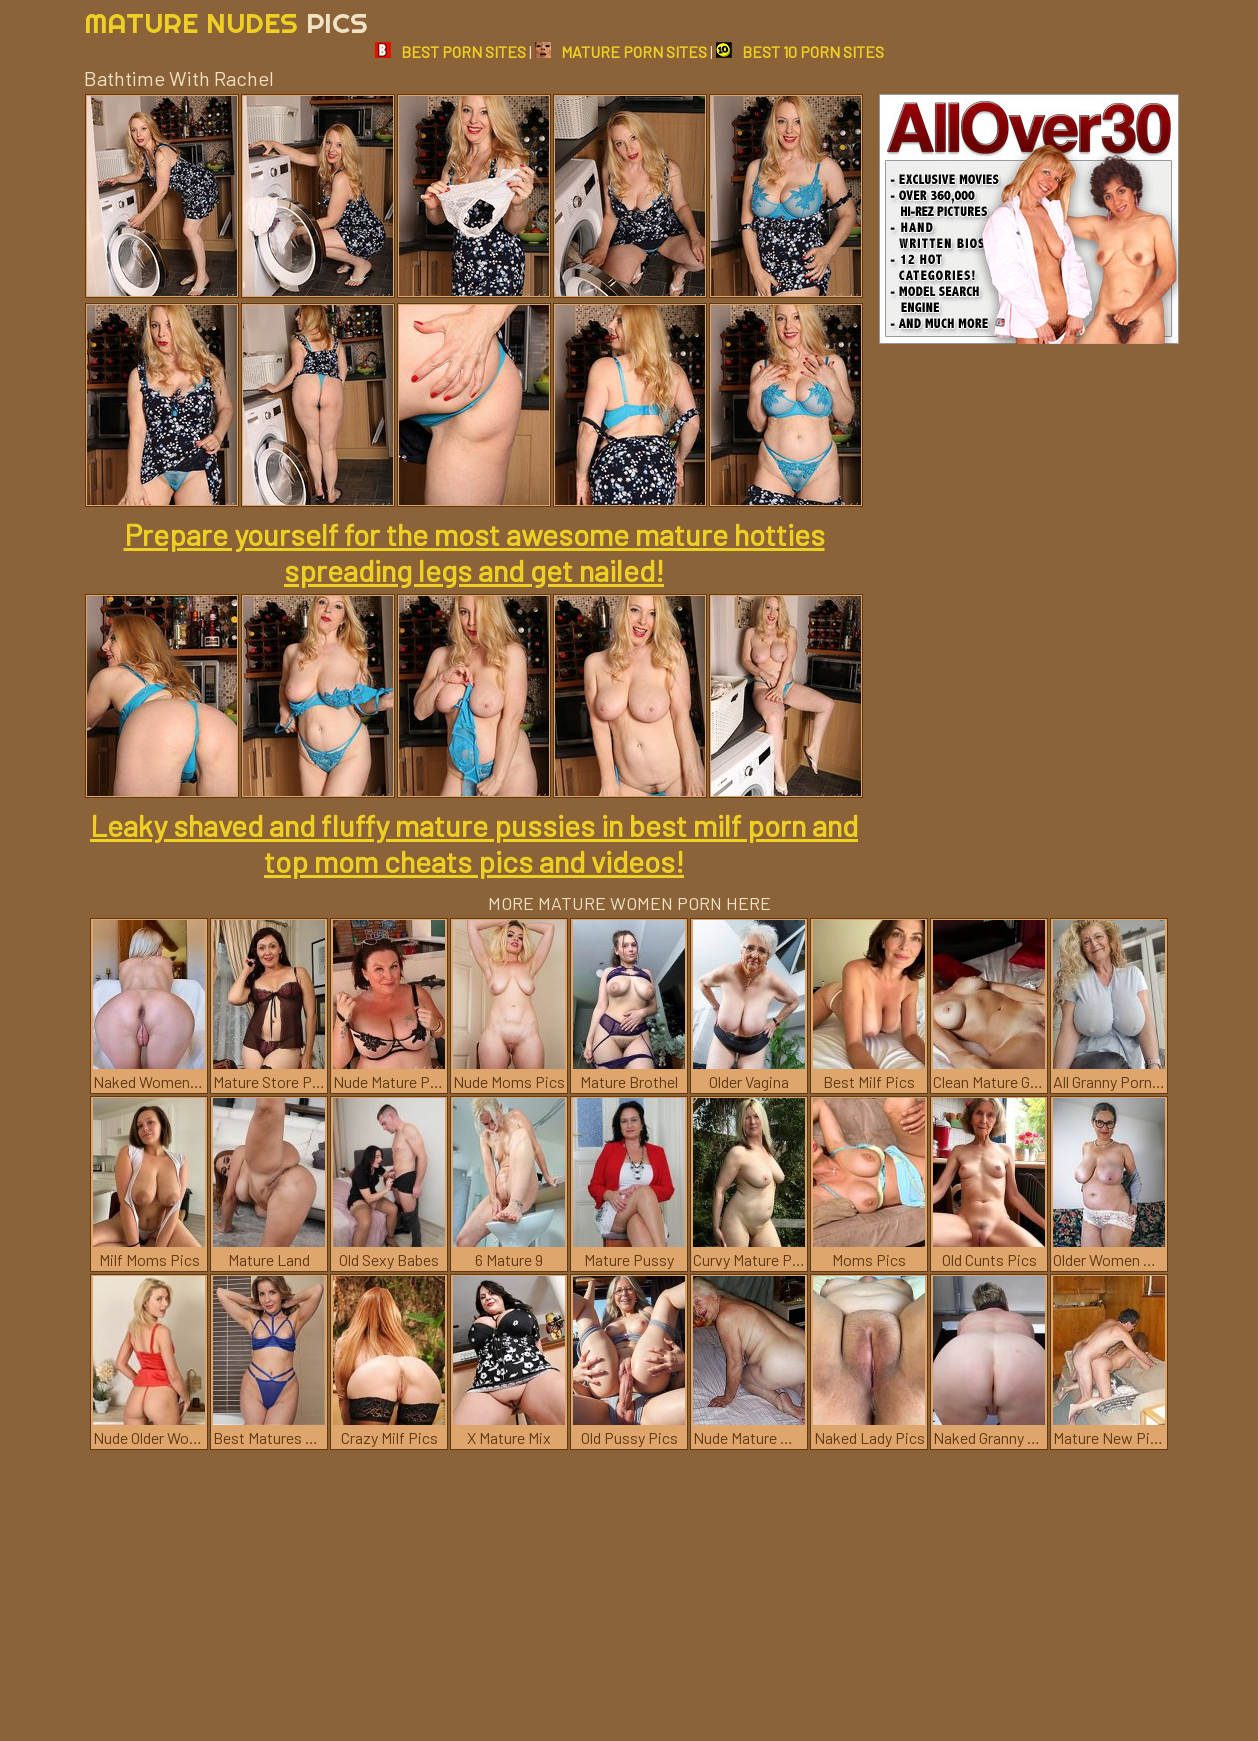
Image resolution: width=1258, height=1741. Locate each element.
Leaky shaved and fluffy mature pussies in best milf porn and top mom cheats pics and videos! (474, 843)
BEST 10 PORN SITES (800, 51)
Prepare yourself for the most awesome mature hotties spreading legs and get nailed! (474, 552)
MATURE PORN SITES (621, 51)
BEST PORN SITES (450, 51)
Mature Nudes (226, 22)
